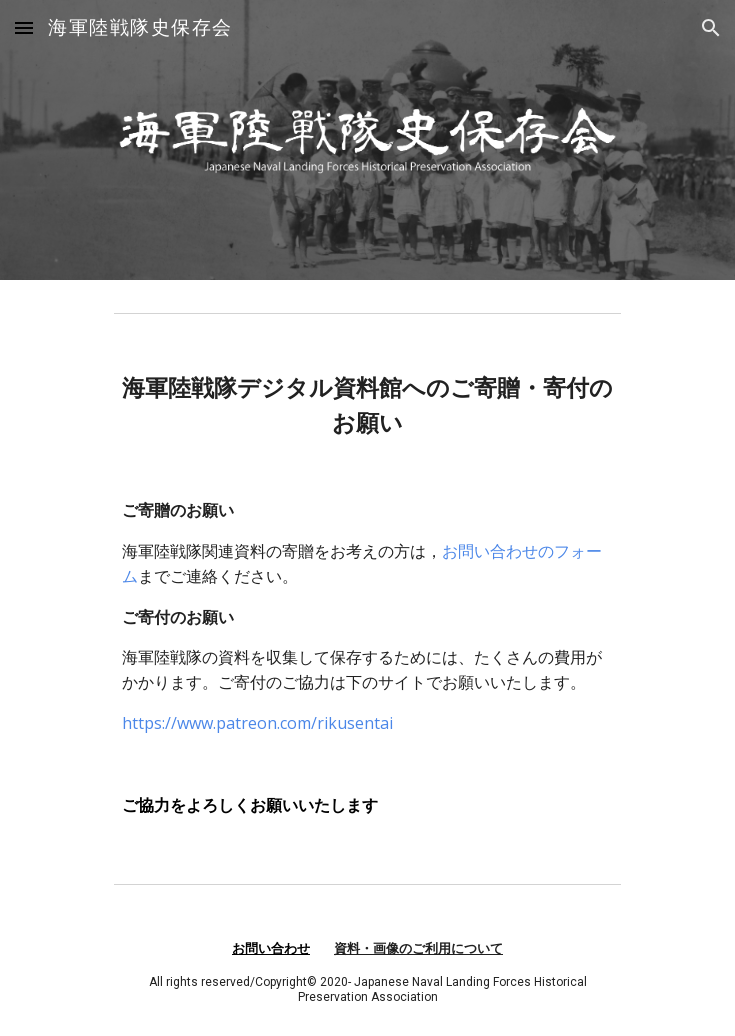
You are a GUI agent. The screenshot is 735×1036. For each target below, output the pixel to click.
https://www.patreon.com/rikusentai (257, 723)
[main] (367, 594)
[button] (24, 27)
